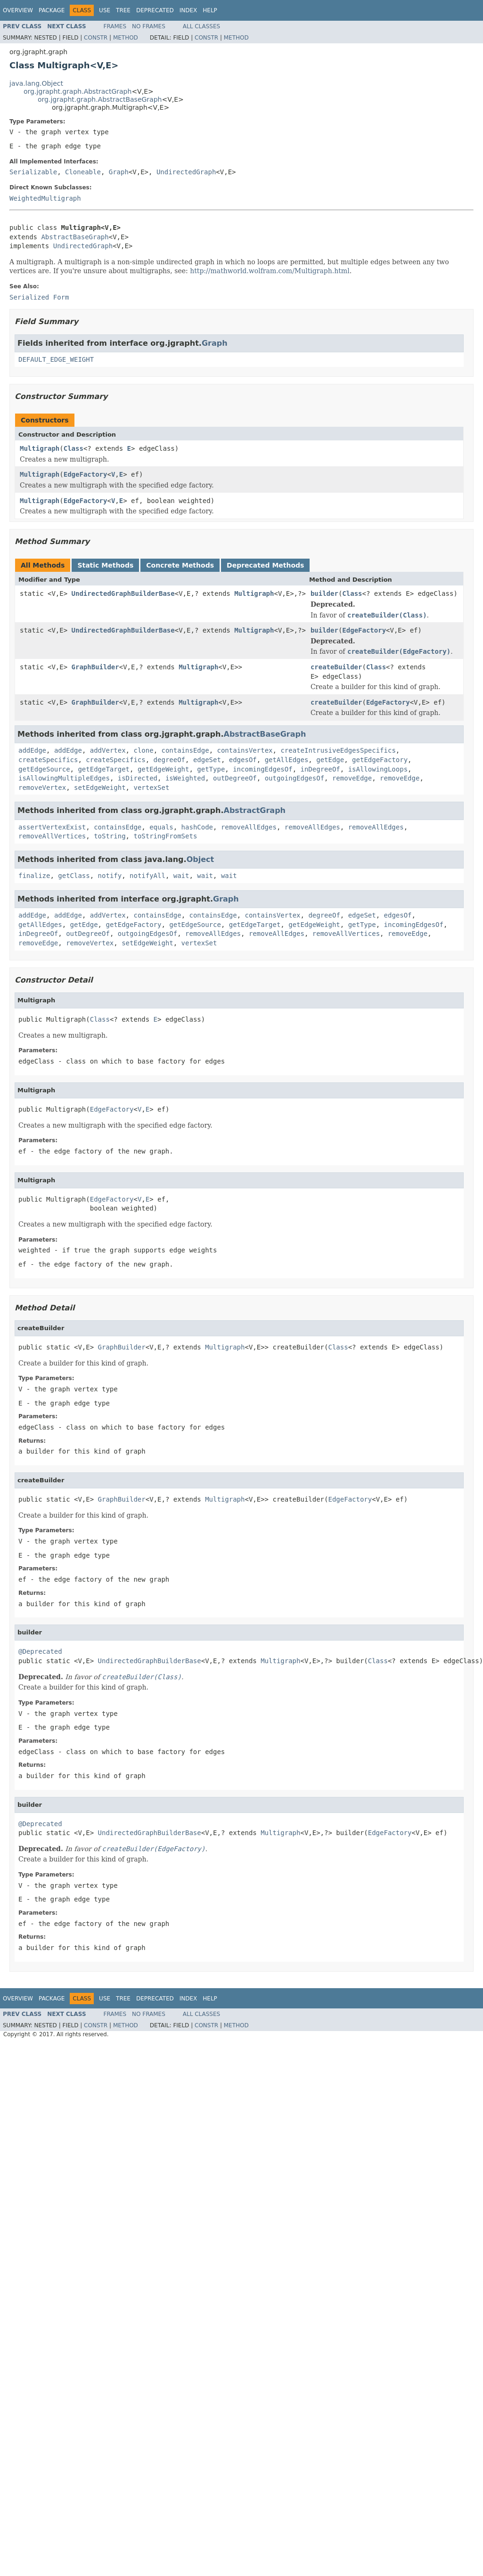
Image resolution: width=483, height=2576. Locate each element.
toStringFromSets (165, 836)
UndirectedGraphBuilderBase (123, 593)
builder (324, 593)
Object (200, 859)
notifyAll (147, 875)
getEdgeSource (44, 769)
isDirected (137, 778)
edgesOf (243, 760)
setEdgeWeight (100, 787)
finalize (34, 875)
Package (52, 10)
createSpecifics (48, 760)
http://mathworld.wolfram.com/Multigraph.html (270, 271)
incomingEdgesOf (262, 769)
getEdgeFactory (380, 760)
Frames (115, 26)
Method (125, 37)
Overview (18, 10)
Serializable (33, 172)
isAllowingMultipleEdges (64, 778)
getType (211, 769)
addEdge (32, 750)
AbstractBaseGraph (74, 237)
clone (143, 750)
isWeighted (185, 778)
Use (104, 10)
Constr (95, 37)
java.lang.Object (36, 83)
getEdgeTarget (104, 769)
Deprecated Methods (265, 565)
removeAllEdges (249, 827)
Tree (123, 10)
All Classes (201, 26)
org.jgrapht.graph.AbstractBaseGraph (100, 99)
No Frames (148, 26)
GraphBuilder (95, 667)
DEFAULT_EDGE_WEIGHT (56, 359)
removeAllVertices (52, 836)
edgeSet (207, 760)
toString (109, 836)
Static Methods (105, 565)
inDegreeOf (320, 769)
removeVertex (42, 787)
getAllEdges (287, 760)
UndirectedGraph (186, 172)
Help (210, 10)
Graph (119, 172)
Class (73, 448)
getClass (74, 875)
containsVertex (245, 750)
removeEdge (352, 778)
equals (161, 827)
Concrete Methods (180, 565)
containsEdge (185, 750)
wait (181, 875)
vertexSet (151, 787)
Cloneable (83, 172)
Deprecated (155, 10)
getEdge (330, 760)
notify (110, 875)
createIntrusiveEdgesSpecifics (337, 750)
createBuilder (336, 667)
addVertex (108, 750)
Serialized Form (39, 297)
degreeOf (169, 760)
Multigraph (39, 448)
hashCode (197, 827)
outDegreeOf (235, 778)
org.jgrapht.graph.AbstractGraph (77, 91)
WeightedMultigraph (45, 198)
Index (188, 10)
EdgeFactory (85, 474)
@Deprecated (40, 1651)
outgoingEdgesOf (294, 778)
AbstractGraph (255, 810)
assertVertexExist (52, 827)
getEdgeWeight (163, 769)
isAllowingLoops (378, 769)
